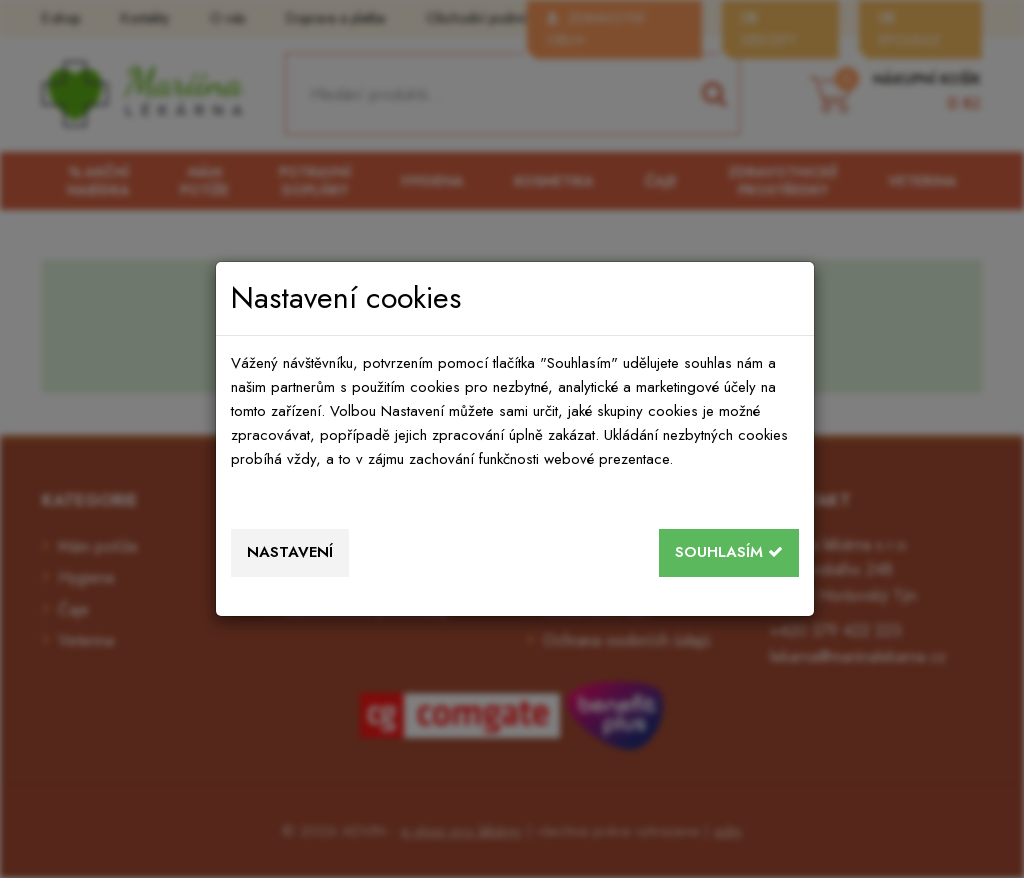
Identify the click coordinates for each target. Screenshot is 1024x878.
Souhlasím (729, 552)
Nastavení (290, 552)
